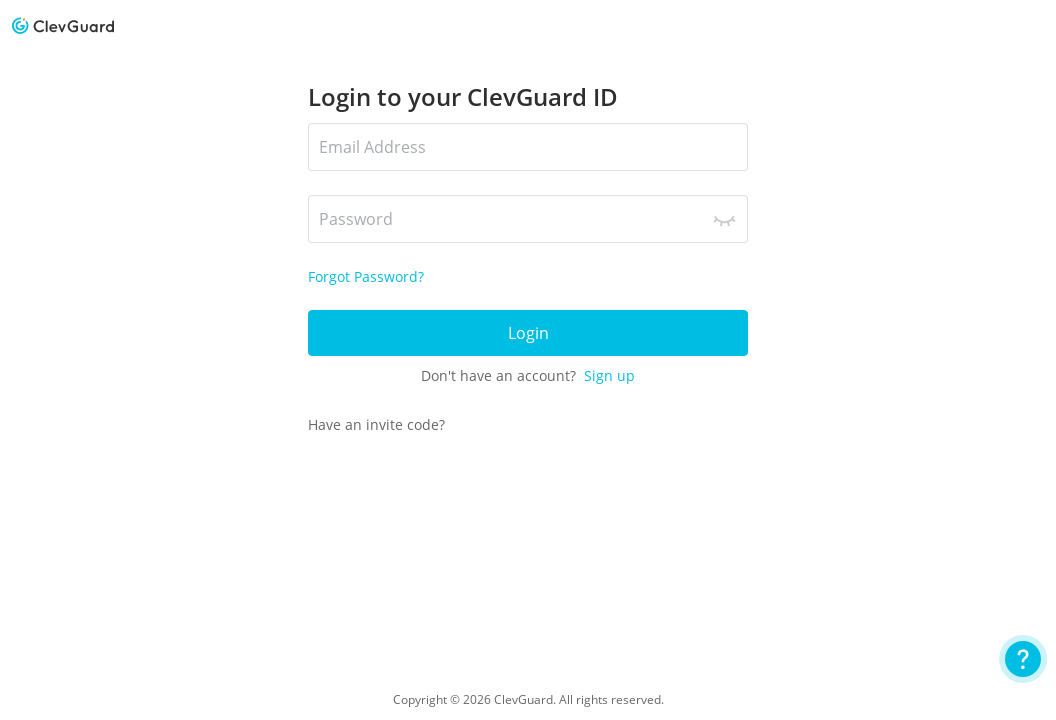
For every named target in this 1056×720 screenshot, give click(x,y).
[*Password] (528, 219)
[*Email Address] (528, 147)
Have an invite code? (376, 424)
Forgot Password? (366, 276)
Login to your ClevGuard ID (463, 96)
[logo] (63, 25)
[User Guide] (1023, 659)
